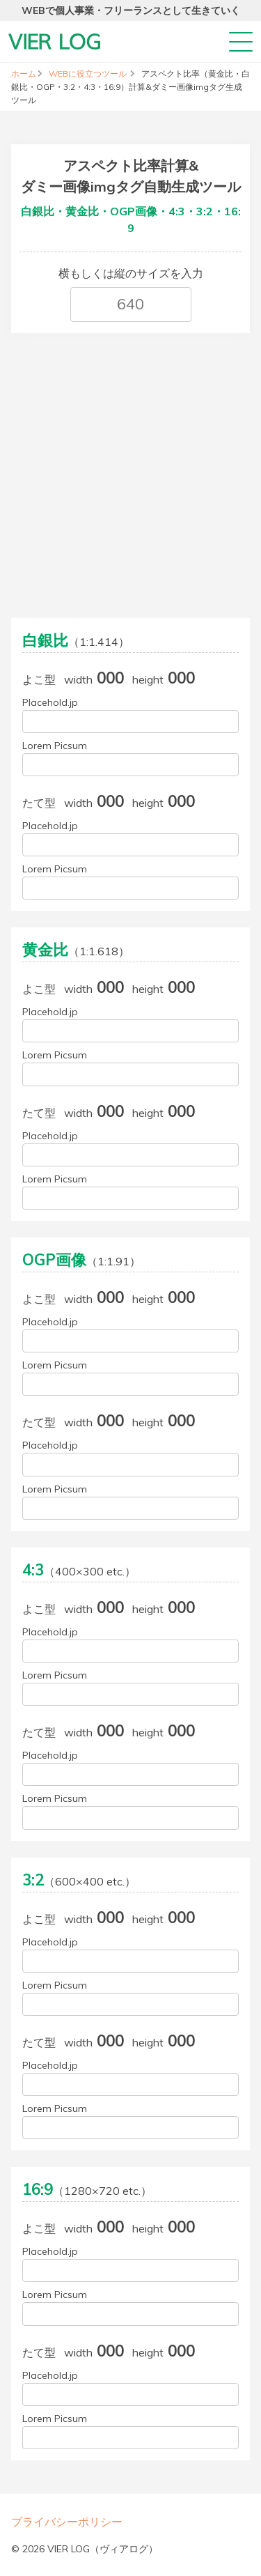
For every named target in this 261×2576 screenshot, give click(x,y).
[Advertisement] (130, 470)
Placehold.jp (50, 702)
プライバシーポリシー (66, 2521)
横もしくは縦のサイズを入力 (130, 273)
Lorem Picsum (54, 745)
